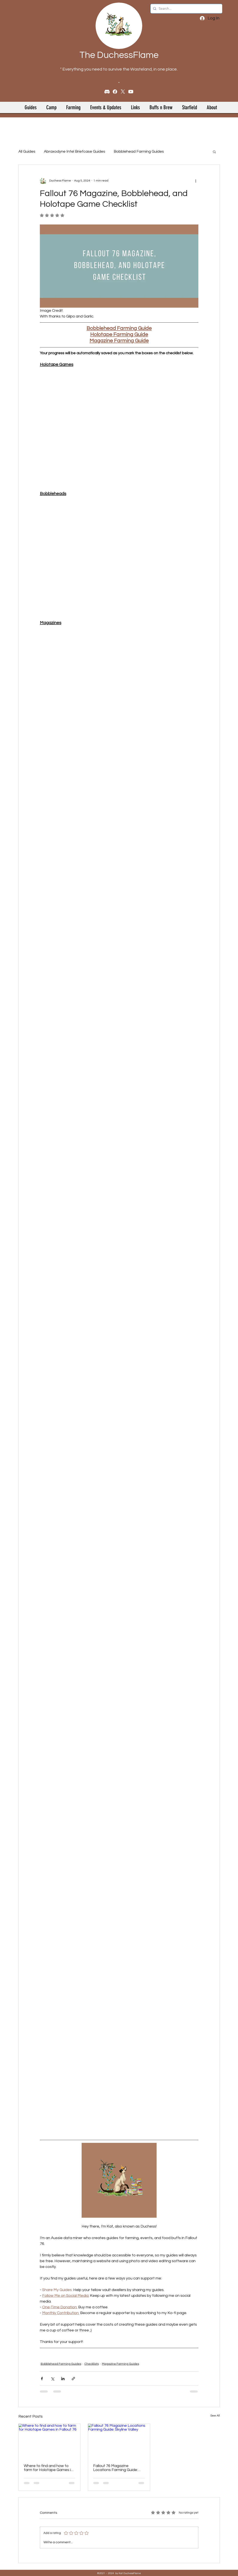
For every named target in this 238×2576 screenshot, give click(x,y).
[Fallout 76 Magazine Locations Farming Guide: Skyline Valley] (119, 2441)
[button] (30, 107)
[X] (123, 91)
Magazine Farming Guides (120, 2363)
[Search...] (186, 8)
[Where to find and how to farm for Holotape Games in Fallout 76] (50, 2441)
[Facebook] (115, 91)
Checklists (91, 2363)
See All (215, 2415)
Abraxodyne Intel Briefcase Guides (74, 151)
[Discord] (107, 91)
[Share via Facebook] (42, 2379)
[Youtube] (131, 91)
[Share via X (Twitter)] (52, 2379)
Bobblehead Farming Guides (139, 151)
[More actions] (195, 180)
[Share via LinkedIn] (63, 2379)
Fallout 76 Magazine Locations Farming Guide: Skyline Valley (115, 2468)
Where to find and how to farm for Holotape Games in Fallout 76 (48, 2468)
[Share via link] (73, 2379)
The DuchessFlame (119, 55)
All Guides (26, 151)
